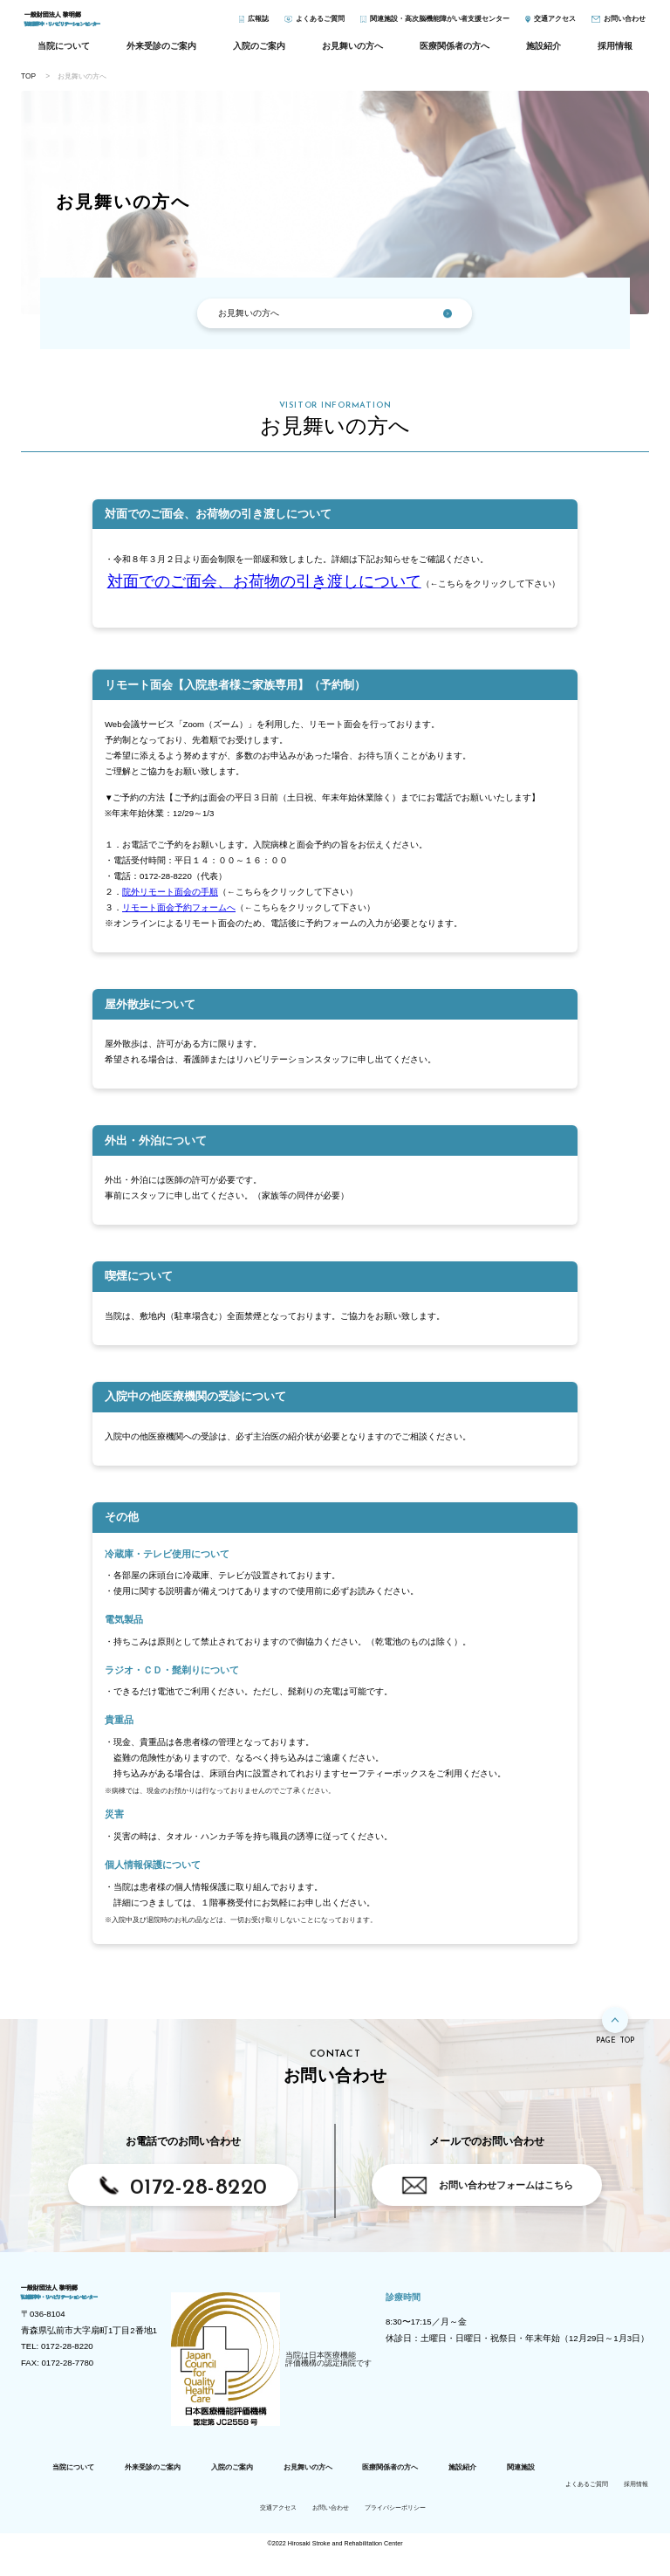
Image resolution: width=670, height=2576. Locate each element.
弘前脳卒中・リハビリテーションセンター (116, 25)
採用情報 (615, 53)
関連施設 (521, 2490)
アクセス (555, 23)
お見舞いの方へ (352, 53)
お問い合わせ (625, 23)
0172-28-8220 (199, 2196)
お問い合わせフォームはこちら (506, 2193)
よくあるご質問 (320, 23)
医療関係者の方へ (454, 53)
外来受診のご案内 (161, 53)
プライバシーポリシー (395, 2531)
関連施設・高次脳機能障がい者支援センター (439, 23)
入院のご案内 (259, 53)
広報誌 (258, 23)
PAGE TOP (615, 2049)
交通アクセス (278, 2531)
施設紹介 (543, 53)
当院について (64, 53)
